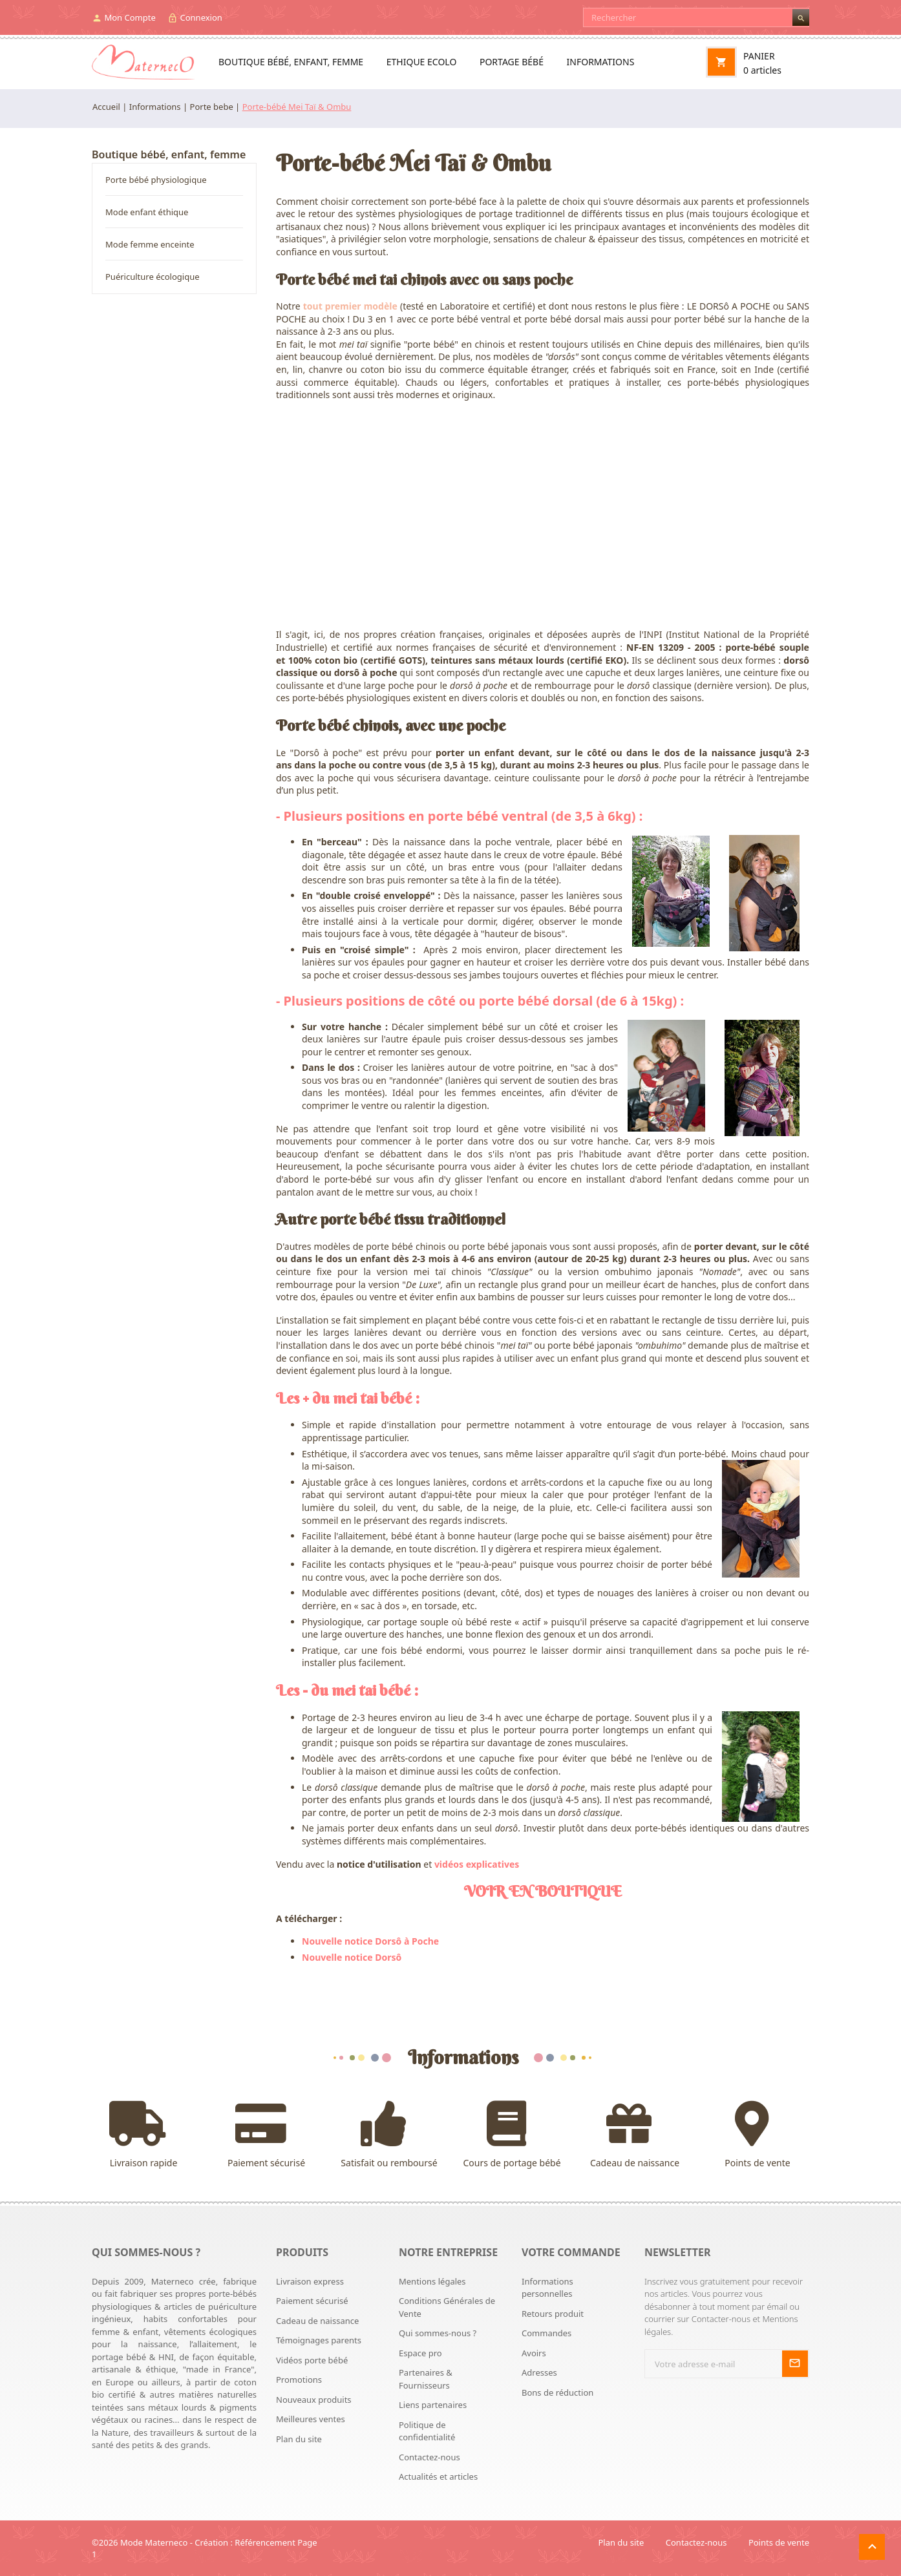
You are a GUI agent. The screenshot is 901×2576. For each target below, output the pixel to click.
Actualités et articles (438, 2476)
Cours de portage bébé (512, 2135)
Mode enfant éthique (146, 212)
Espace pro (420, 2353)
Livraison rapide (143, 2135)
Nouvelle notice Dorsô (351, 1957)
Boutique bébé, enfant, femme (290, 62)
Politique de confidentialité (427, 2431)
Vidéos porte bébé (312, 2360)
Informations (601, 62)
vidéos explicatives (476, 1864)
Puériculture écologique (152, 276)
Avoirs (534, 2353)
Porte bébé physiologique (156, 179)
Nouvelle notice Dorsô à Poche (370, 1941)
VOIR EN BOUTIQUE (543, 1891)
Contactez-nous (429, 2457)
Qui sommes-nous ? (437, 2333)
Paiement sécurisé (266, 2135)
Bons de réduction (557, 2392)
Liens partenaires (433, 2405)
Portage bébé (512, 62)
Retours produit (553, 2313)
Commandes (546, 2333)
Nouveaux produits (314, 2399)
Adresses (539, 2372)
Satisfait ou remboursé (389, 2135)
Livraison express (310, 2281)
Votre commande (571, 2252)
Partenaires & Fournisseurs (425, 2379)
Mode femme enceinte (150, 244)
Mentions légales (432, 2281)
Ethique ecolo (422, 62)
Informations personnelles (547, 2287)
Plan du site (299, 2439)
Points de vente (757, 2135)
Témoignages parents (318, 2340)
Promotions (299, 2379)
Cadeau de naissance (634, 2135)
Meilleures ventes (310, 2419)
